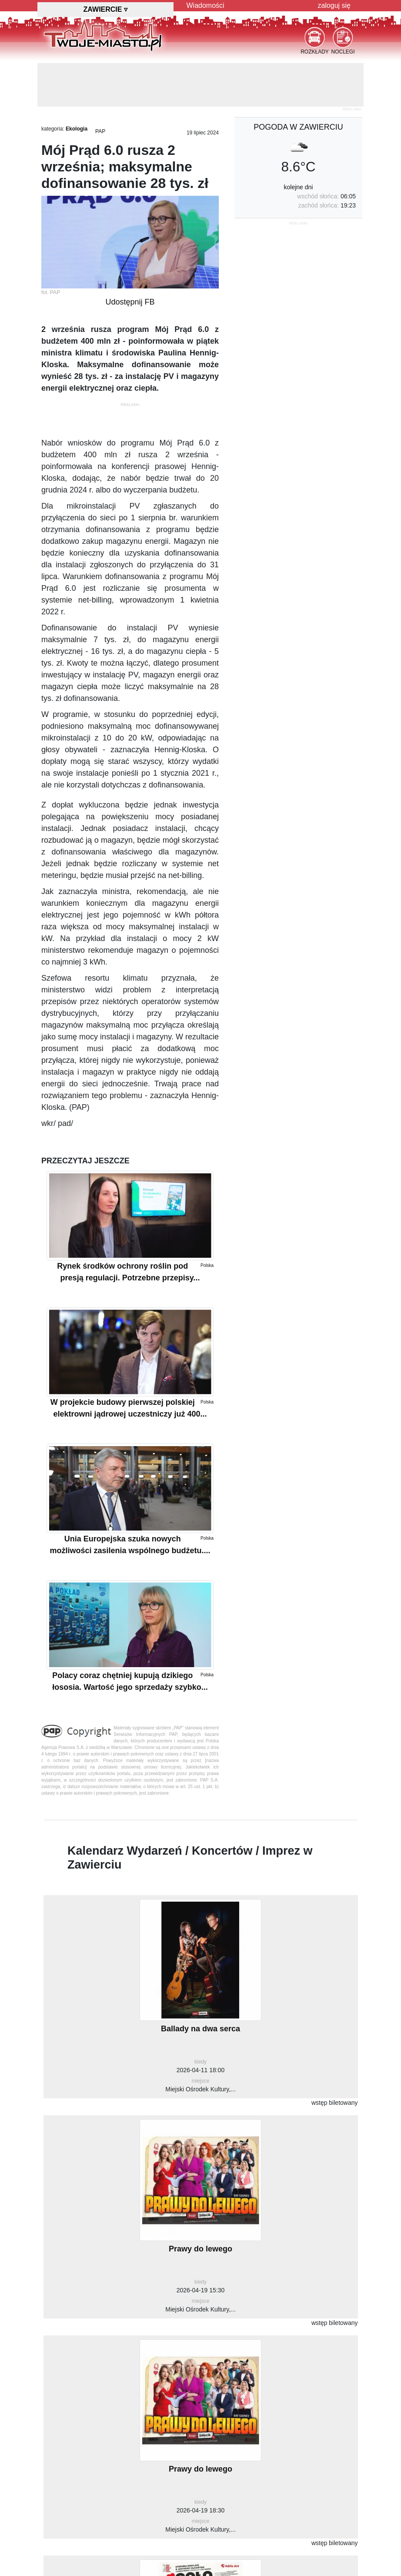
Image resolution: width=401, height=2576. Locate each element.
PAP (100, 131)
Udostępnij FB (129, 302)
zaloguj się (334, 5)
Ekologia (76, 129)
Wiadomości (205, 5)
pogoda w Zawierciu (298, 127)
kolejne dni (298, 187)
